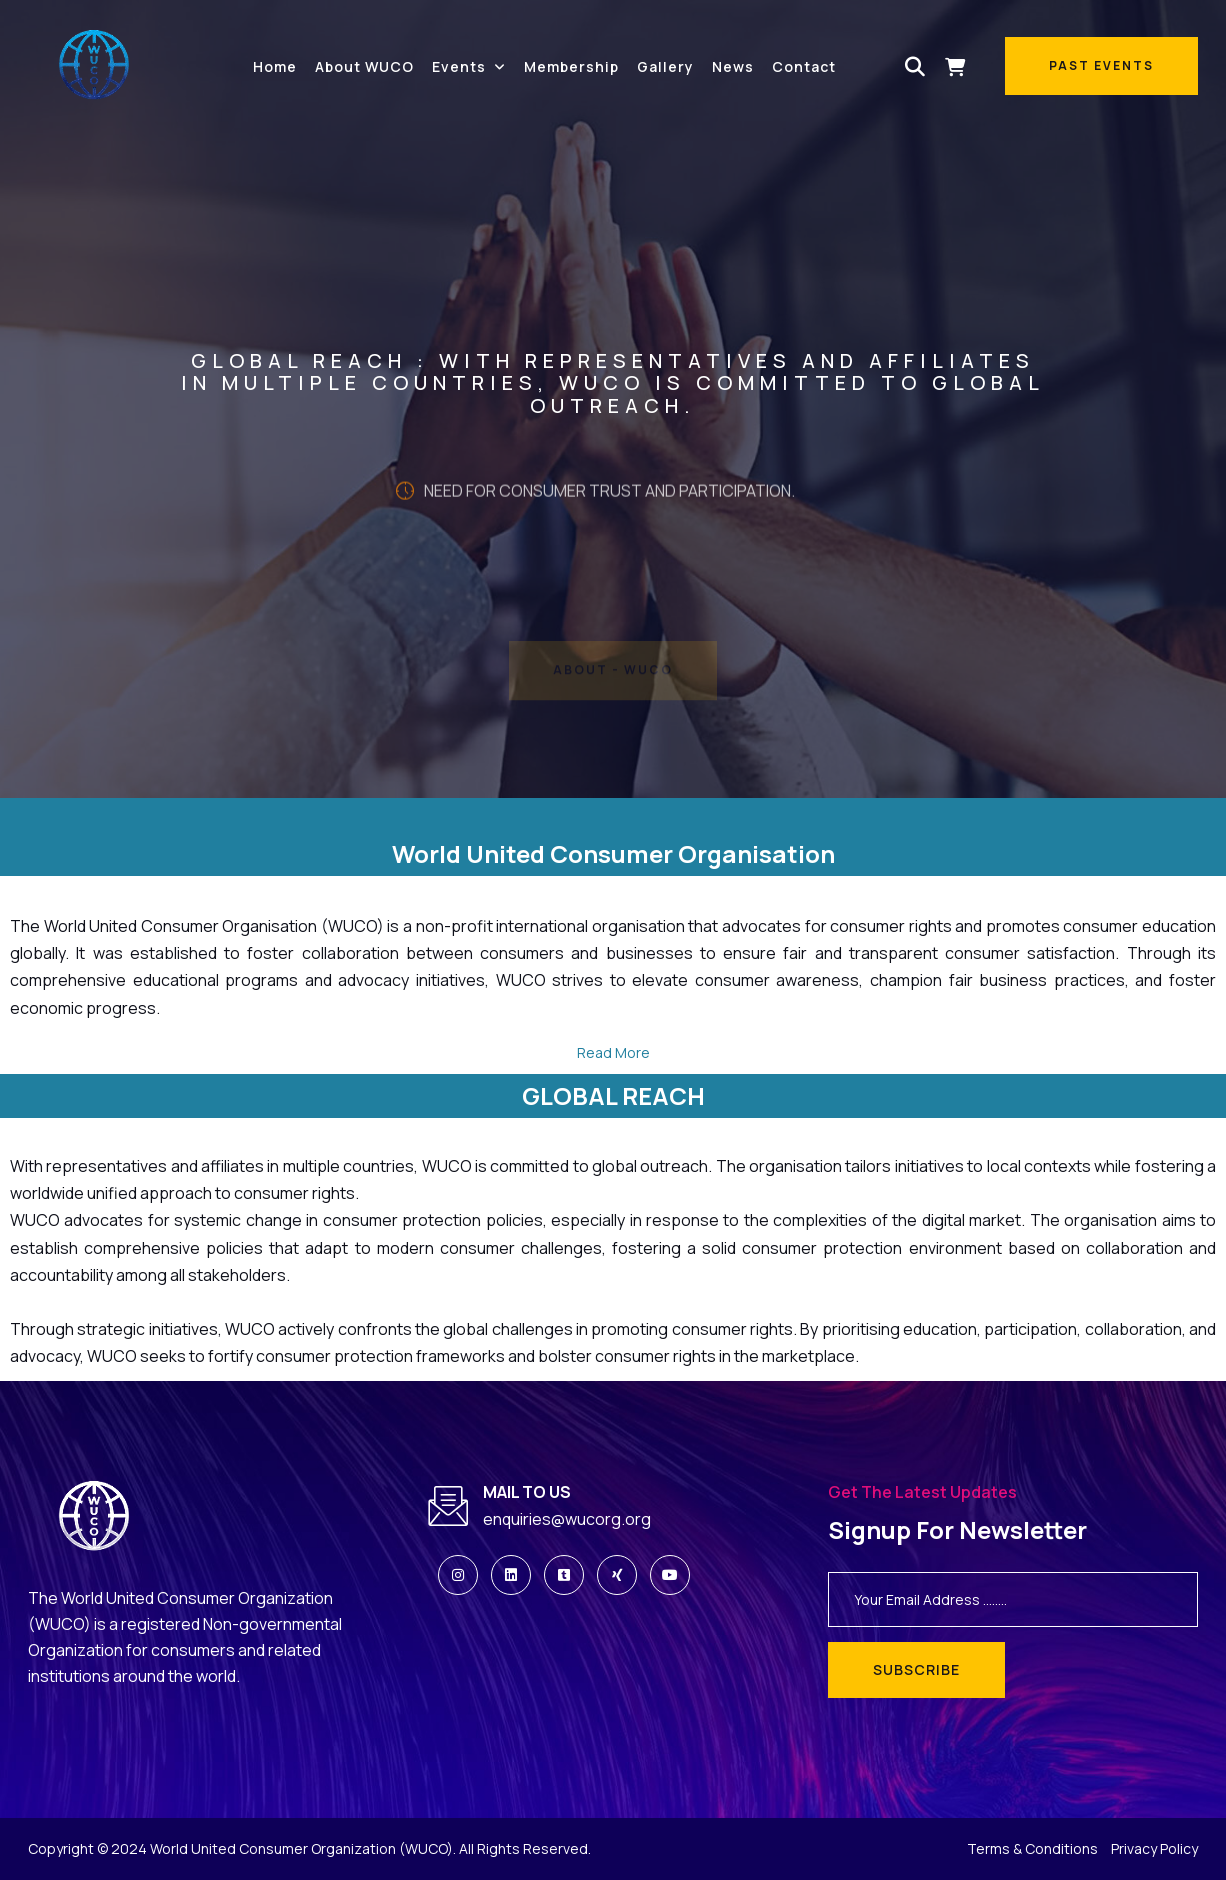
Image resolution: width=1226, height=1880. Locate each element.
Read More (613, 1052)
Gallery (665, 66)
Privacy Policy (1154, 1848)
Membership (571, 66)
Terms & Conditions (1032, 1848)
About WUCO (364, 66)
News (733, 66)
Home (275, 66)
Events (459, 66)
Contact (804, 66)
